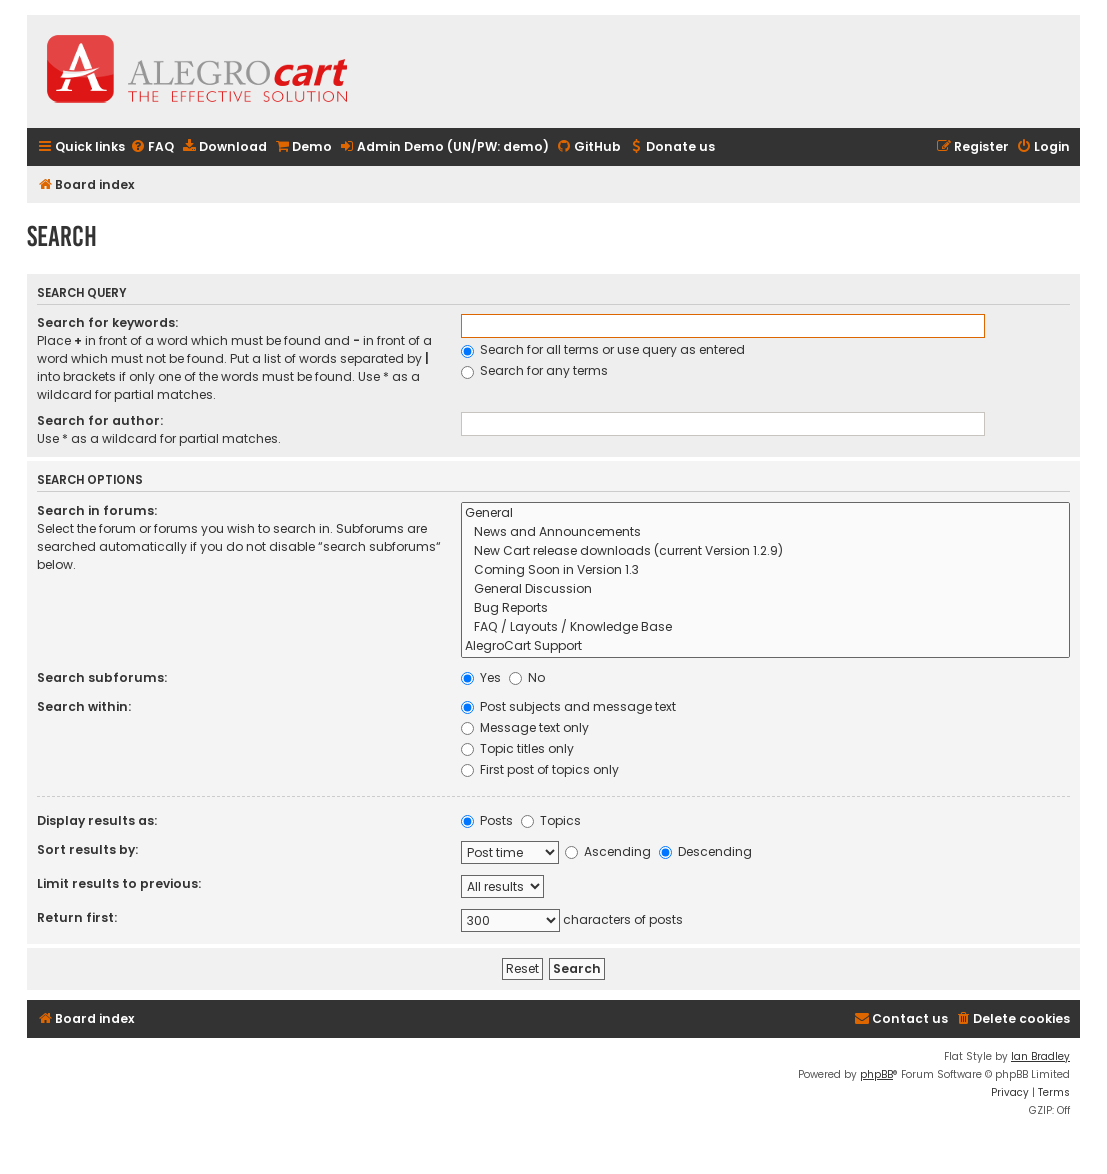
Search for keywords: (107, 322)
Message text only (525, 727)
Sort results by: (87, 849)
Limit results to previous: (119, 883)
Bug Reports (765, 608)
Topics (551, 820)
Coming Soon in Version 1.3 (765, 570)
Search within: (84, 706)
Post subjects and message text (568, 706)
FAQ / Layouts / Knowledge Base (765, 627)
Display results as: (97, 820)
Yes (481, 677)
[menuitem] (152, 147)
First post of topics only (540, 769)
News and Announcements (765, 532)
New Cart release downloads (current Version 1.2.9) (765, 551)
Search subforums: (102, 677)
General (765, 513)
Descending (705, 851)
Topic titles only (517, 748)
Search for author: (100, 420)
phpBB (876, 1074)
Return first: (77, 917)
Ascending (608, 851)
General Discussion (765, 589)
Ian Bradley (1040, 1056)
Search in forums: (97, 510)
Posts (487, 820)
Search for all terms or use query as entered (603, 349)
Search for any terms (534, 370)
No (527, 677)
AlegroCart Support (765, 646)
